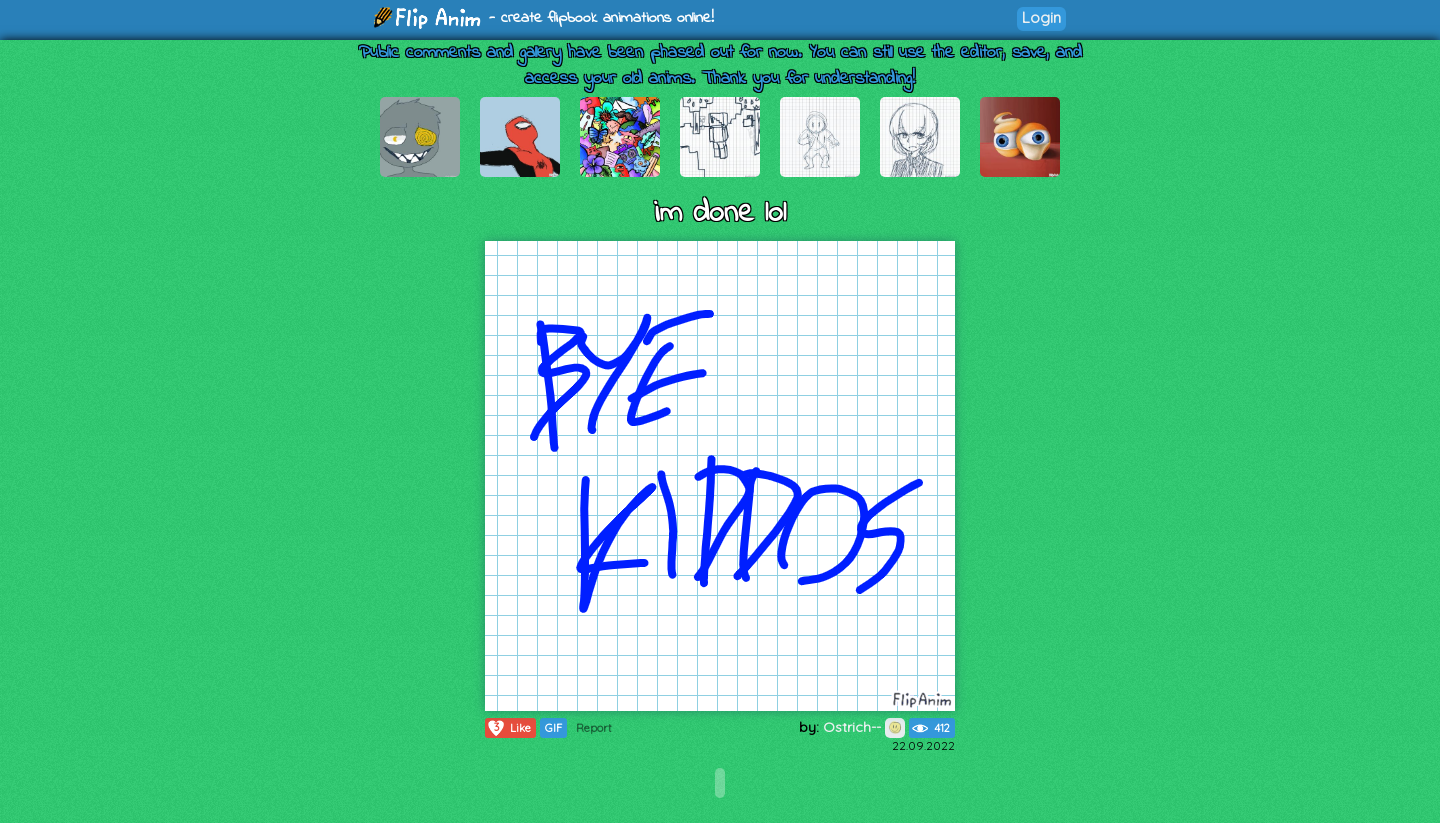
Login (1041, 17)
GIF (553, 728)
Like (508, 728)
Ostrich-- (864, 727)
